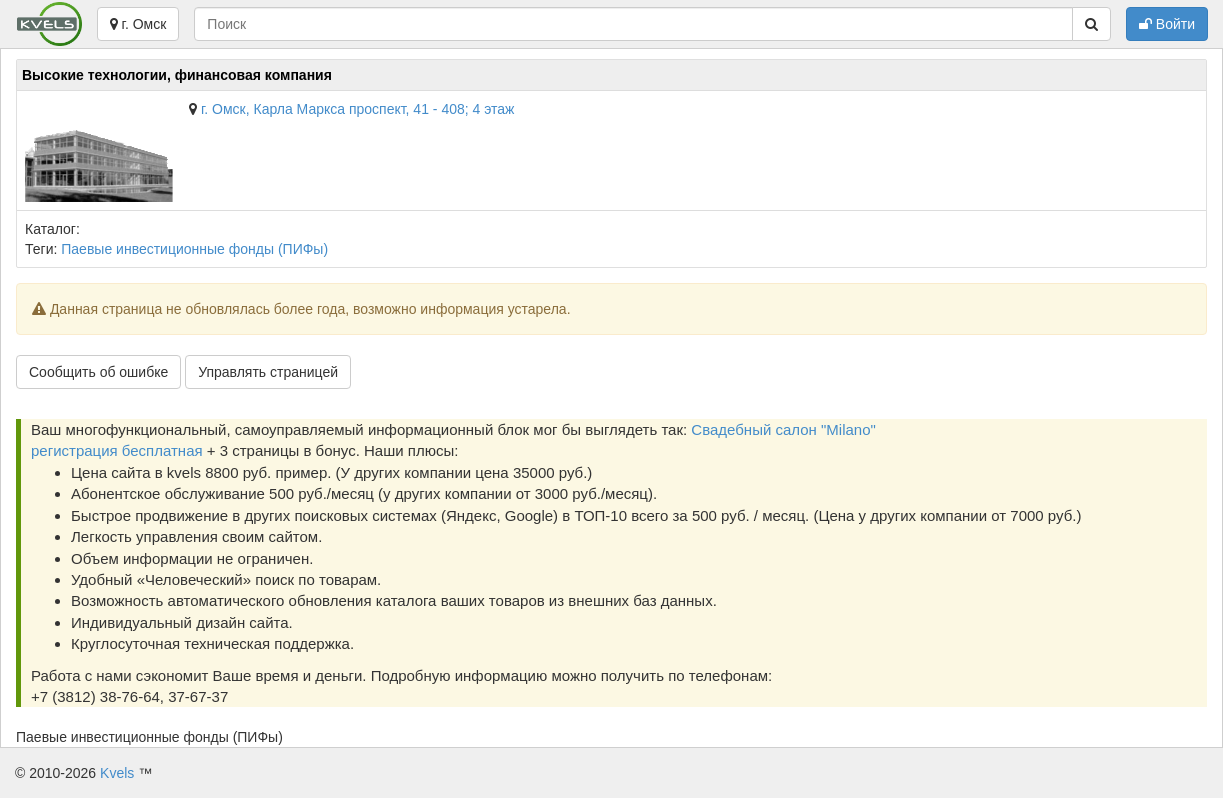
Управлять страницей (268, 372)
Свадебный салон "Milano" (783, 429)
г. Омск (138, 24)
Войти (1167, 24)
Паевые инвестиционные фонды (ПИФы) (194, 249)
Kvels (117, 773)
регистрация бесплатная (117, 450)
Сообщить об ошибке (98, 372)
